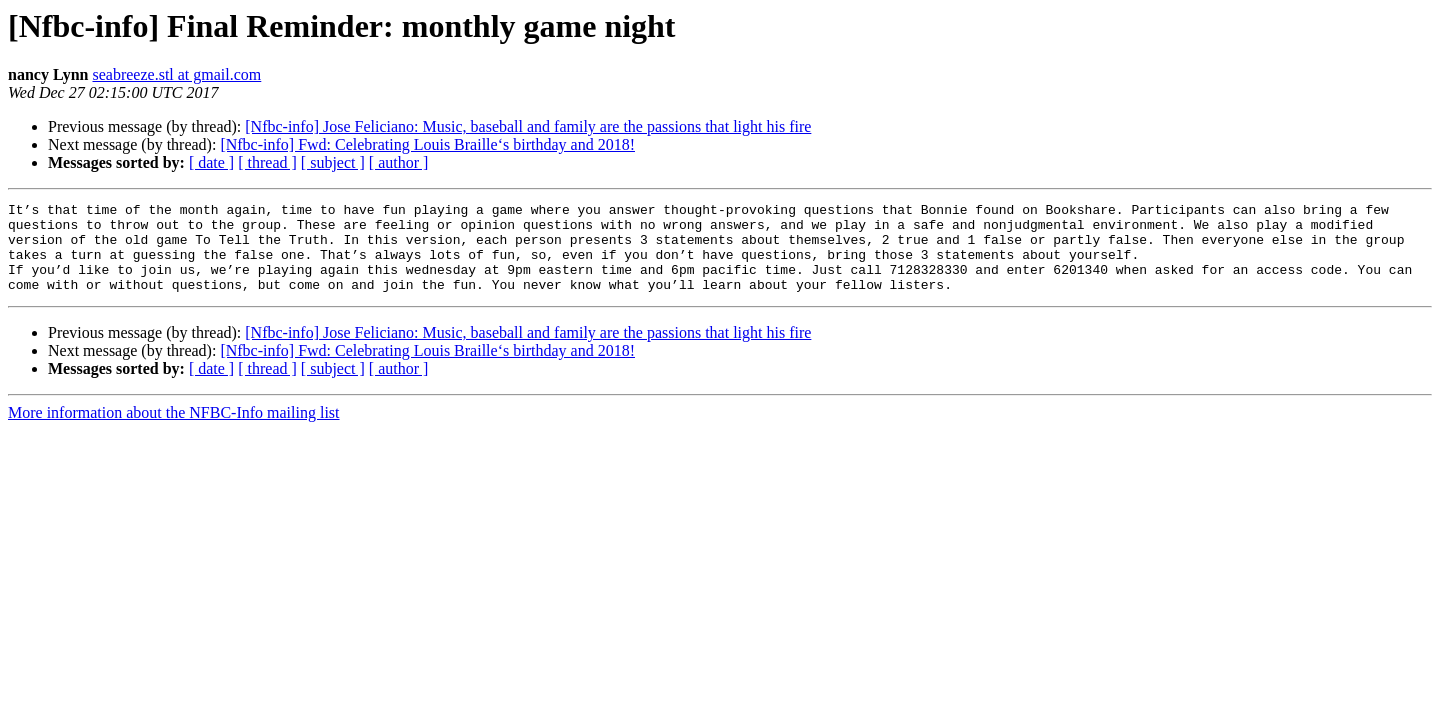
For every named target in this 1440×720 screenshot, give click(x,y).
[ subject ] (333, 162)
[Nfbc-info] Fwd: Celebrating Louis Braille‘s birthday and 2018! (427, 144)
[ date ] (211, 162)
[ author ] (399, 162)
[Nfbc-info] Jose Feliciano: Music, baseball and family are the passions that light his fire (528, 126)
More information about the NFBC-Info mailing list (174, 430)
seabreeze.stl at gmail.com (176, 74)
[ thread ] (267, 162)
